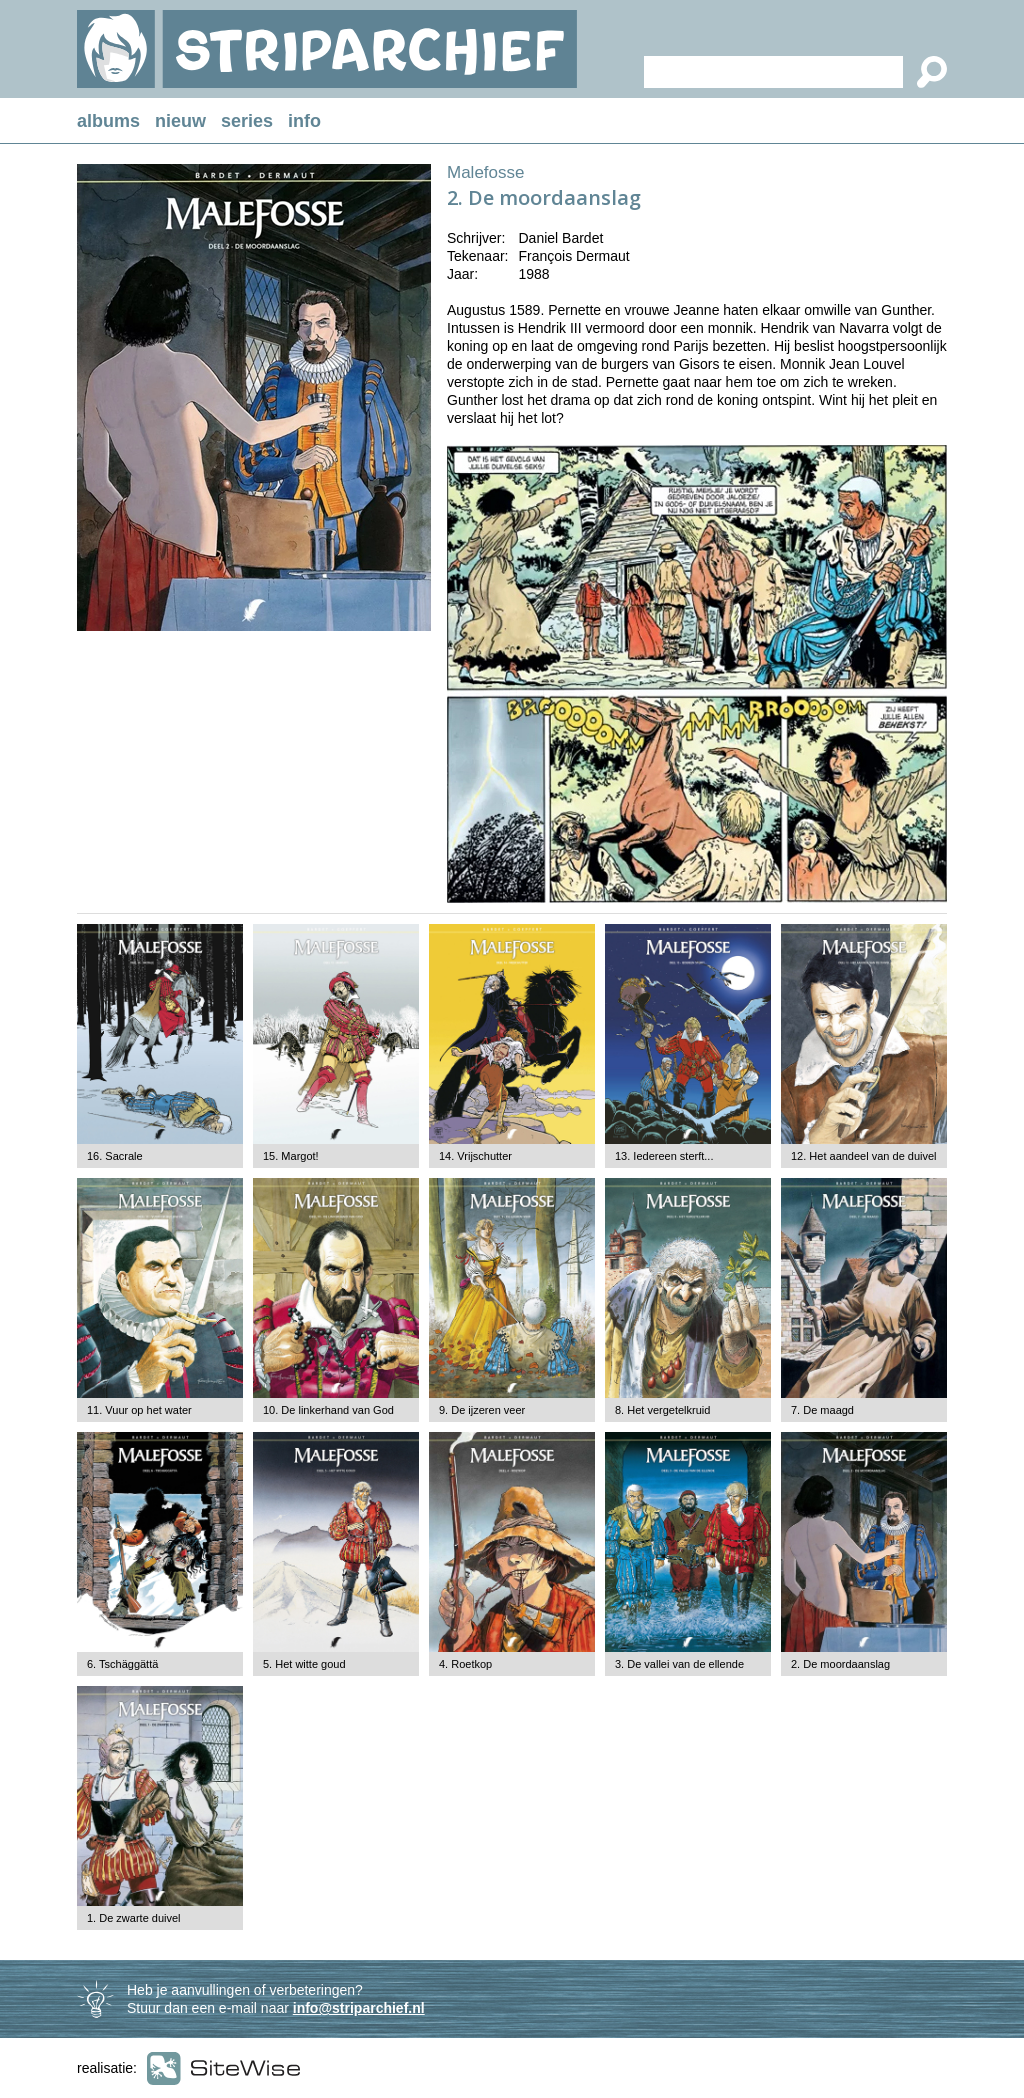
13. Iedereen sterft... (664, 1156)
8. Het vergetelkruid (662, 1410)
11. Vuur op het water (139, 1410)
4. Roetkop (465, 1664)
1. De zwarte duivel (134, 1918)
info (304, 121)
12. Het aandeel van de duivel (864, 1156)
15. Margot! (291, 1156)
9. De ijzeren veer (482, 1410)
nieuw (180, 121)
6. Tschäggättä (122, 1664)
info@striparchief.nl (359, 2008)
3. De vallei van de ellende (679, 1664)
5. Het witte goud (304, 1664)
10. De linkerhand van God (328, 1410)
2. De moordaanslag (840, 1664)
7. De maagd (822, 1410)
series (247, 121)
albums (108, 121)
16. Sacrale (115, 1156)
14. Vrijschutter (475, 1156)
